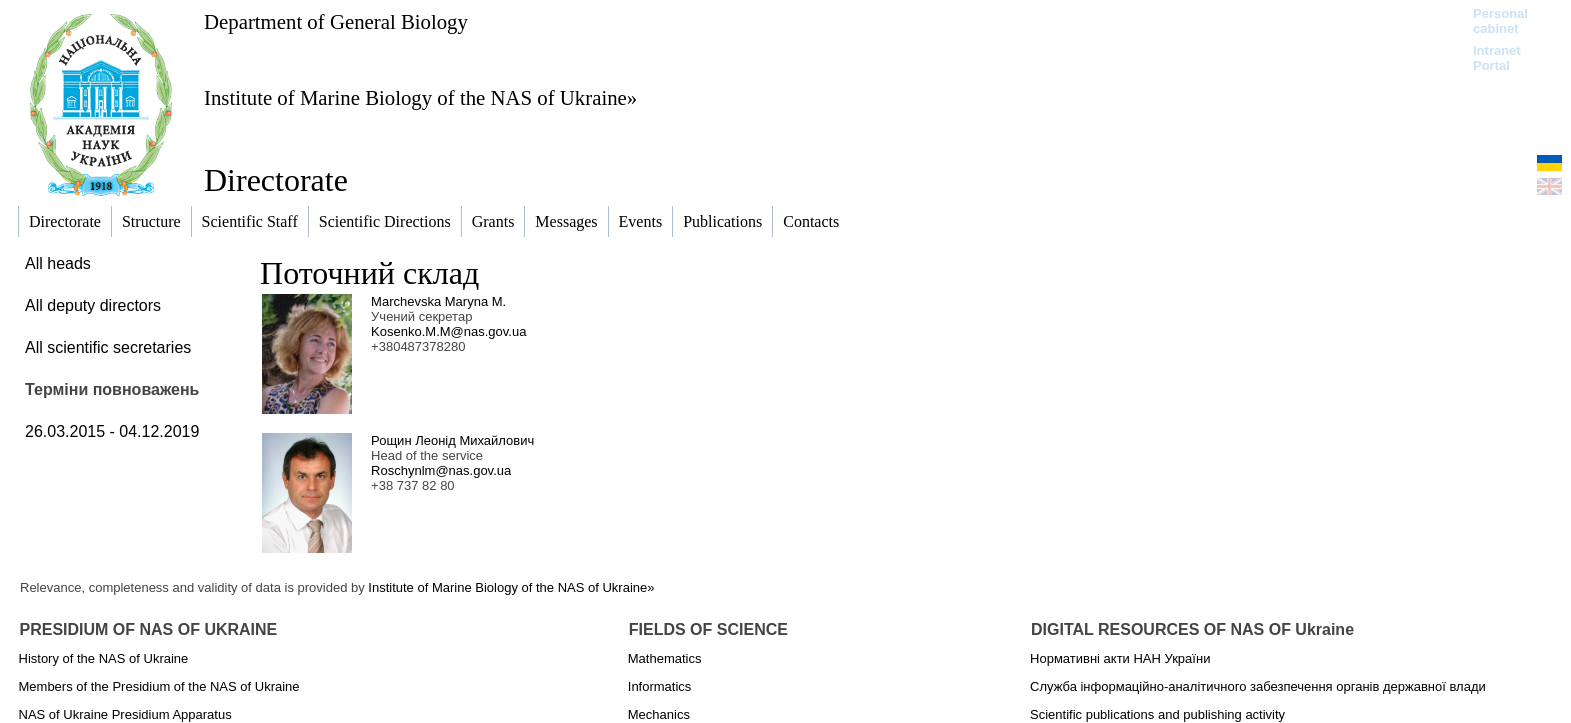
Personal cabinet (1500, 21)
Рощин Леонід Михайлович (452, 440)
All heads (58, 263)
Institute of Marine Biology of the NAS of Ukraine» (420, 97)
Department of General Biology (336, 21)
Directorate (276, 180)
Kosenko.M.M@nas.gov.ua (448, 331)
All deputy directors (93, 305)
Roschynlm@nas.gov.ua (441, 470)
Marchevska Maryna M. (438, 301)
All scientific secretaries (108, 347)
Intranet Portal (1497, 58)
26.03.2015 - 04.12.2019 (112, 431)
